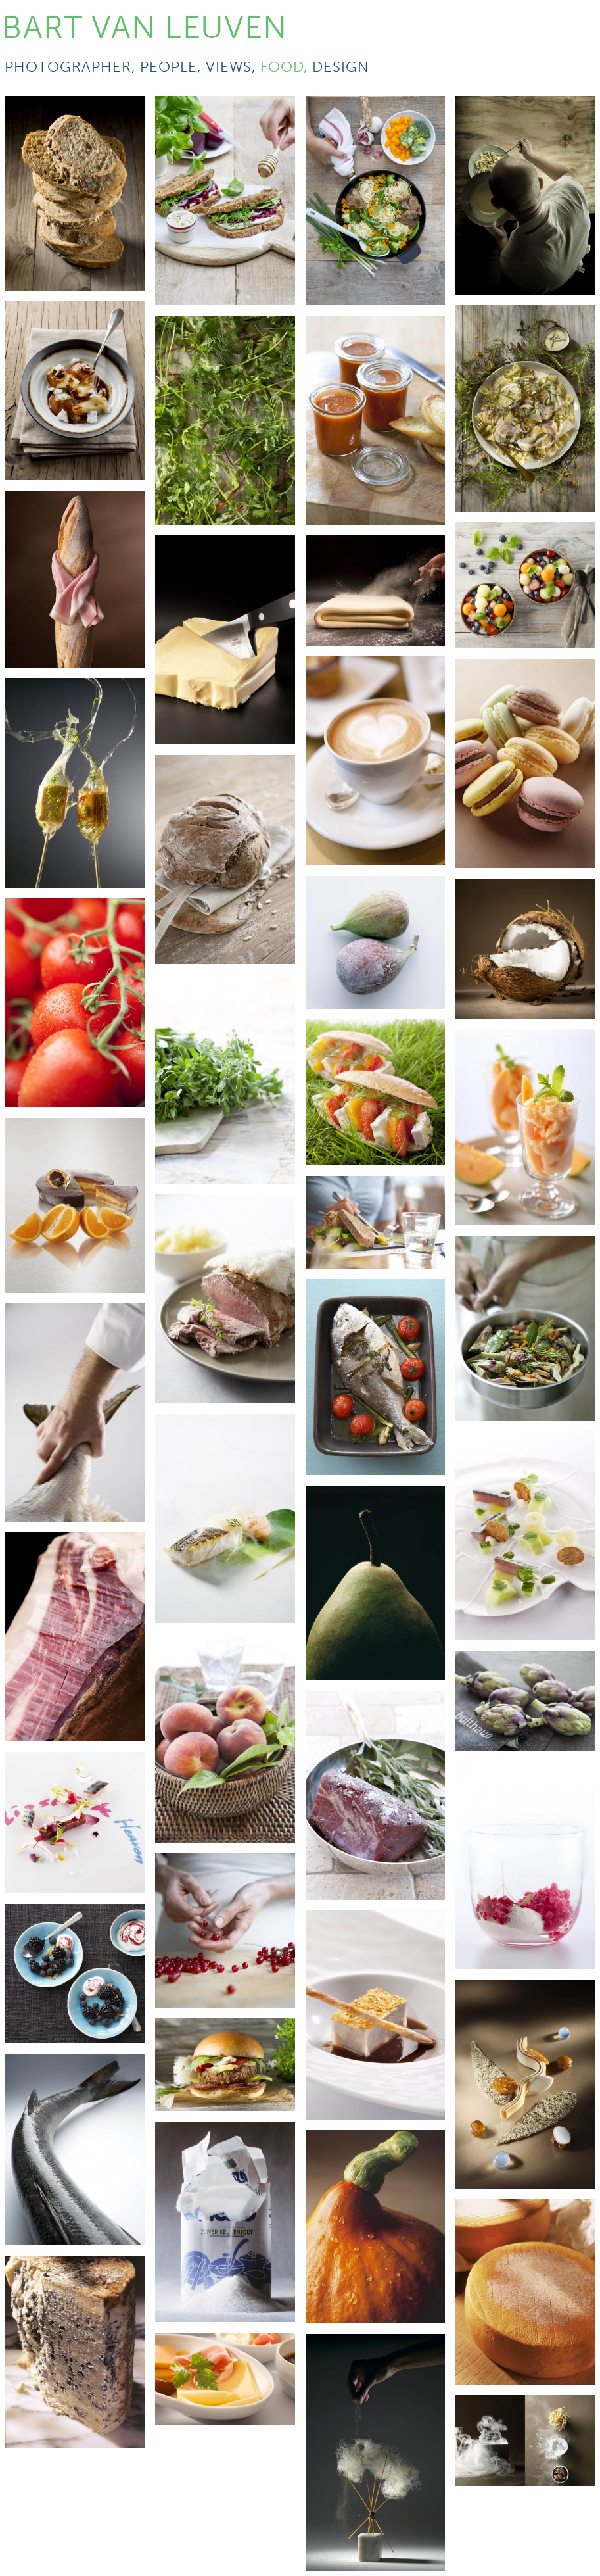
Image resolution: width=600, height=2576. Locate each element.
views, (233, 67)
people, (173, 67)
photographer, (72, 67)
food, (286, 67)
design (340, 67)
